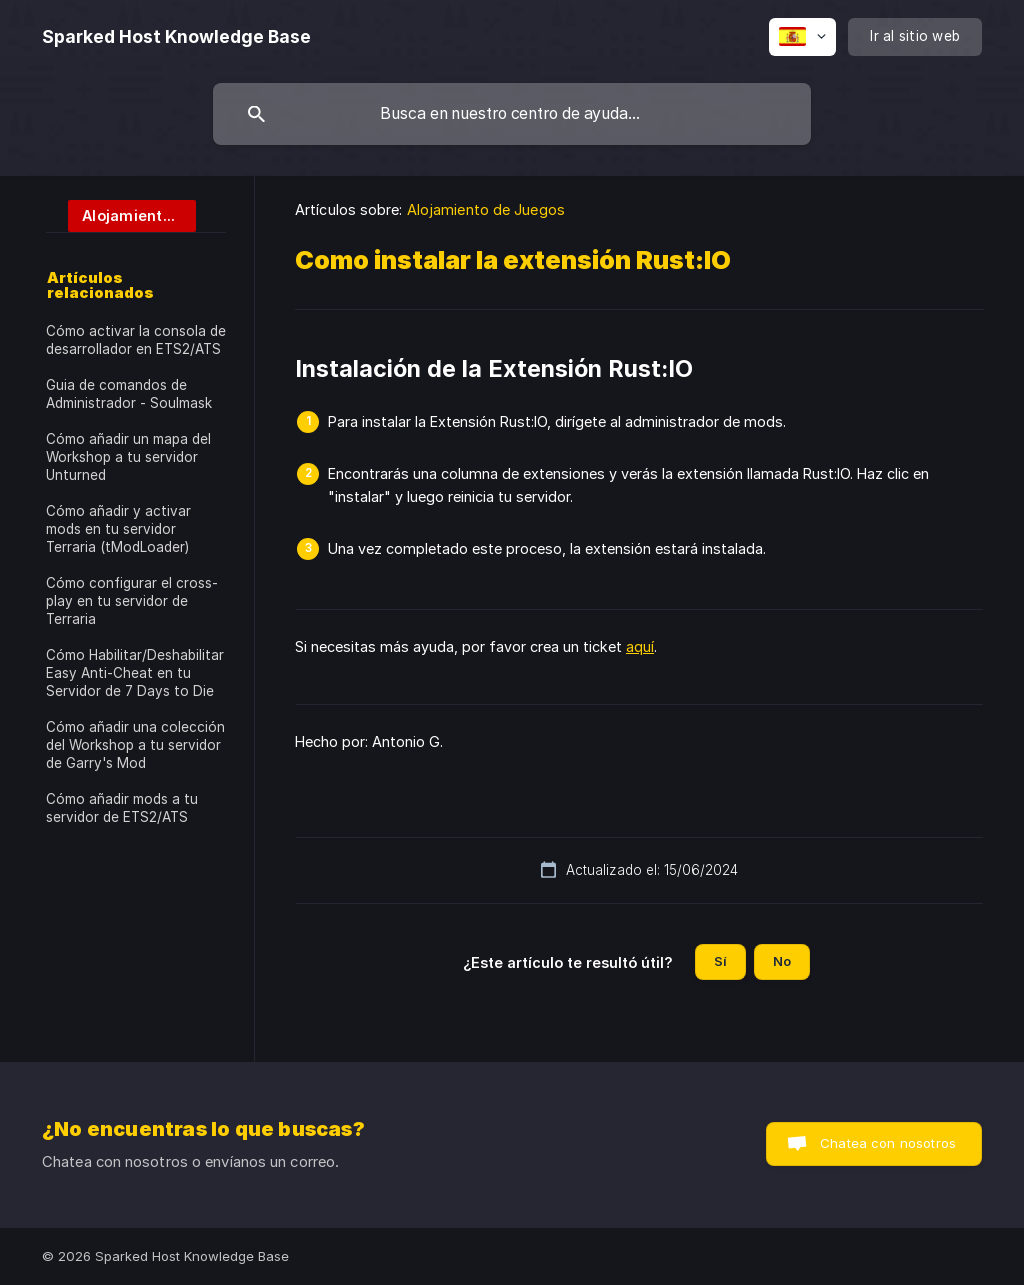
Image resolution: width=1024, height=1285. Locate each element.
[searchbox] (512, 114)
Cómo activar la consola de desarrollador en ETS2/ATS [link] (136, 340)
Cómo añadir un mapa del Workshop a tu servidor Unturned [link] (128, 457)
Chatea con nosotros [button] (888, 1143)
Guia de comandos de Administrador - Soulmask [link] (129, 394)
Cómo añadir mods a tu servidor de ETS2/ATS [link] (122, 808)
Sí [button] (720, 961)
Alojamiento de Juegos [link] (486, 209)
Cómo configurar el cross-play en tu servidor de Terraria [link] (132, 601)
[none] (176, 37)
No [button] (782, 961)
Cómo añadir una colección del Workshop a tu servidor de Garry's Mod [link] (135, 745)
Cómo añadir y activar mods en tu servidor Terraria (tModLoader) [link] (118, 529)
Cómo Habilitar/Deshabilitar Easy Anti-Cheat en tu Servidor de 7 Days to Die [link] (135, 673)
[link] (121, 214)
